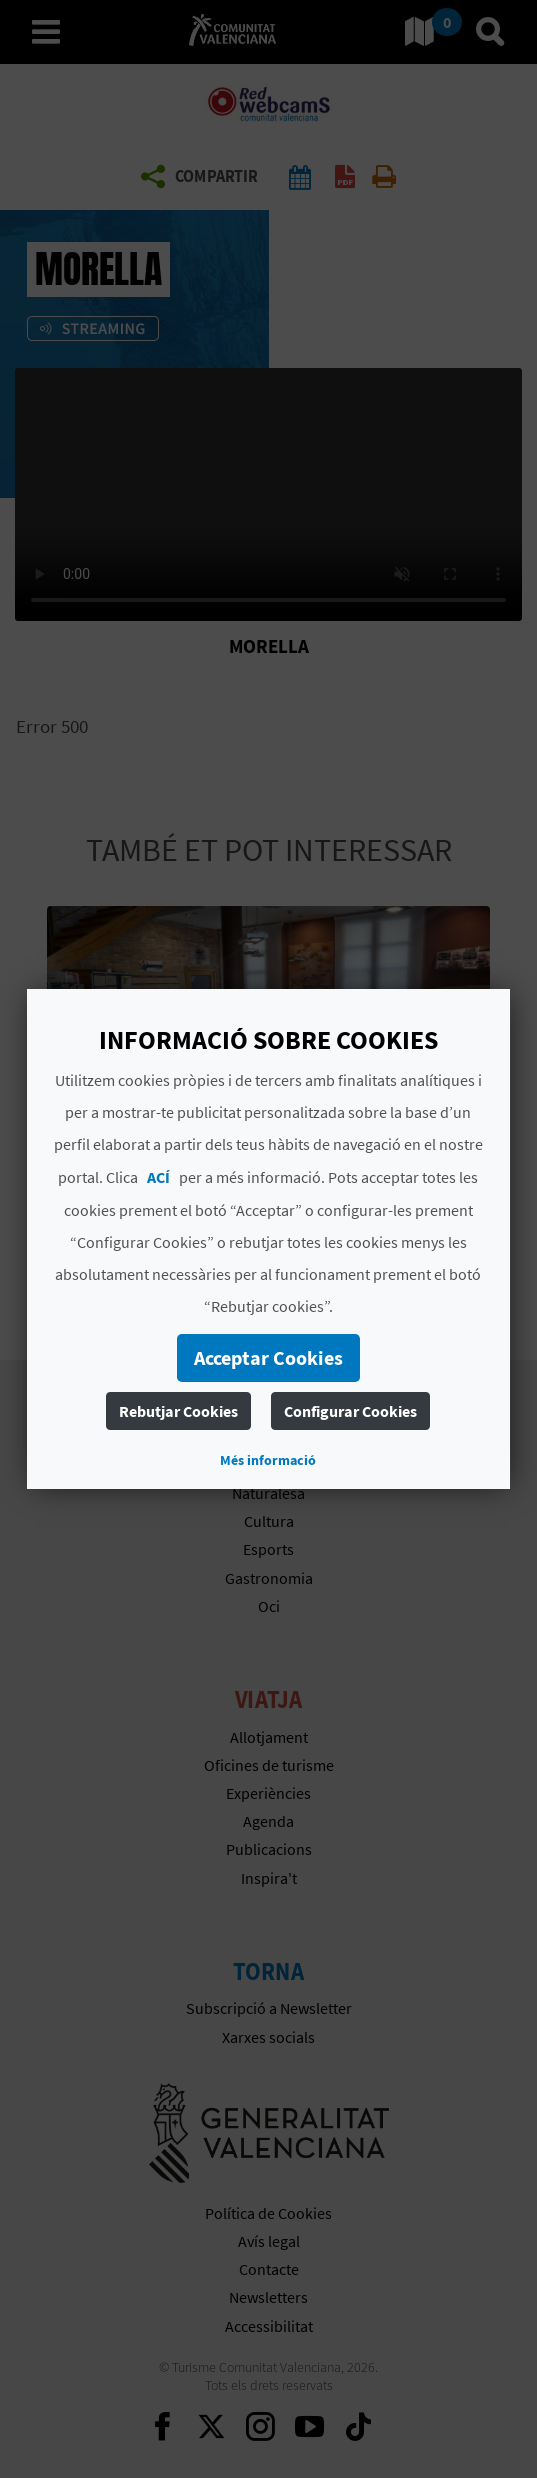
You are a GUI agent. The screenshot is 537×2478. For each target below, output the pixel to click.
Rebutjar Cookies (178, 1411)
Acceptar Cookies (268, 1357)
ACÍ (158, 1177)
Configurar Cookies (350, 1411)
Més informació (268, 1460)
